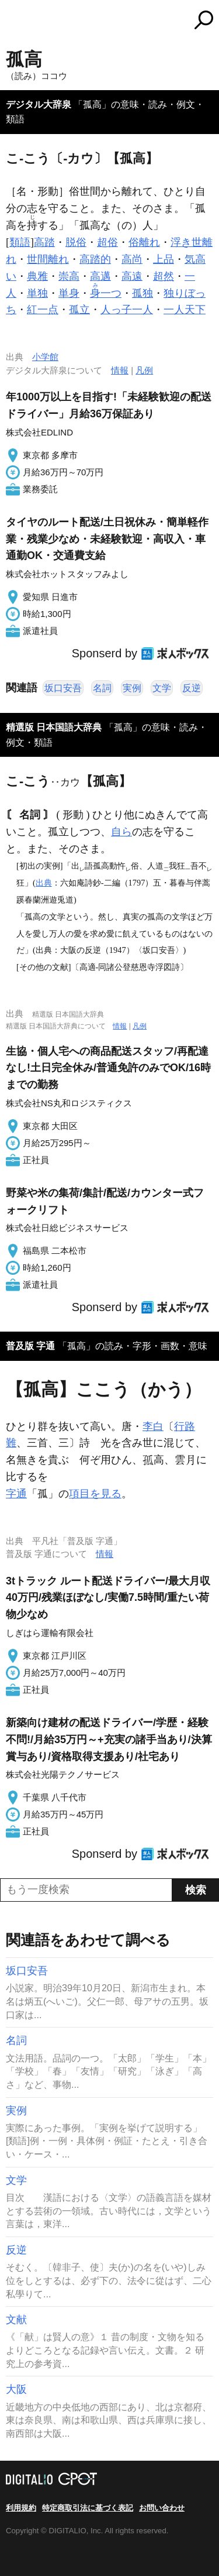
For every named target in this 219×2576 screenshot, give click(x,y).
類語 (19, 242)
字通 (16, 1494)
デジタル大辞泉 (38, 104)
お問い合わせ (162, 2507)
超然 (163, 276)
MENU (14, 21)
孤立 (79, 309)
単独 (37, 293)
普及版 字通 (30, 1346)
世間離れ (48, 259)
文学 (161, 688)
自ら (121, 832)
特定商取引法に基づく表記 (87, 2507)
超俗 (107, 242)
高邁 (100, 276)
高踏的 (95, 259)
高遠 (131, 276)
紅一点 (42, 309)
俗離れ (144, 242)
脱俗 (75, 242)
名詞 (102, 688)
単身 (68, 293)
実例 (132, 688)
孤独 (142, 293)
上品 (163, 259)
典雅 (37, 276)
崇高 (68, 276)
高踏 (44, 242)
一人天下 (185, 309)
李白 (153, 1426)
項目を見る (95, 1494)
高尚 (131, 259)
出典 (44, 882)
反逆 (191, 688)
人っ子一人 (126, 309)
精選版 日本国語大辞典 (54, 727)
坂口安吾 (63, 688)
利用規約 (21, 2507)
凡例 (144, 370)
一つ (105, 293)
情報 (119, 370)
